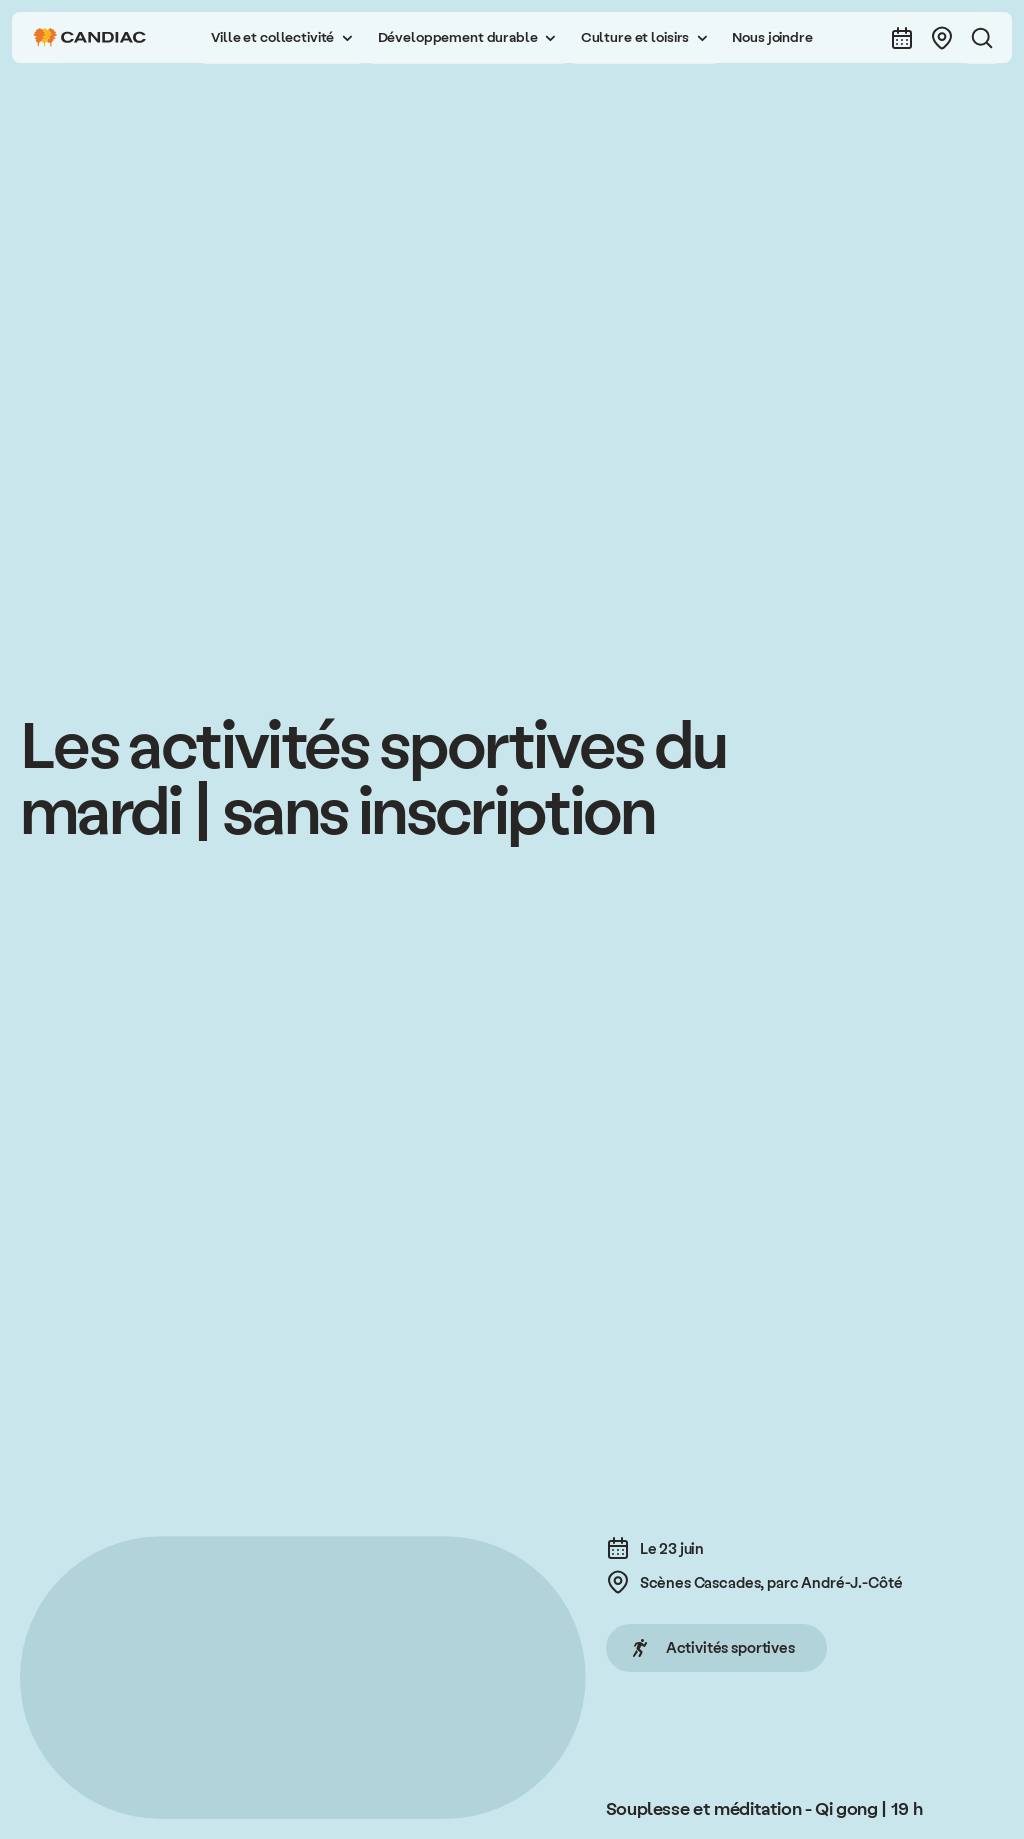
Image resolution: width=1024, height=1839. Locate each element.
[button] (282, 37)
